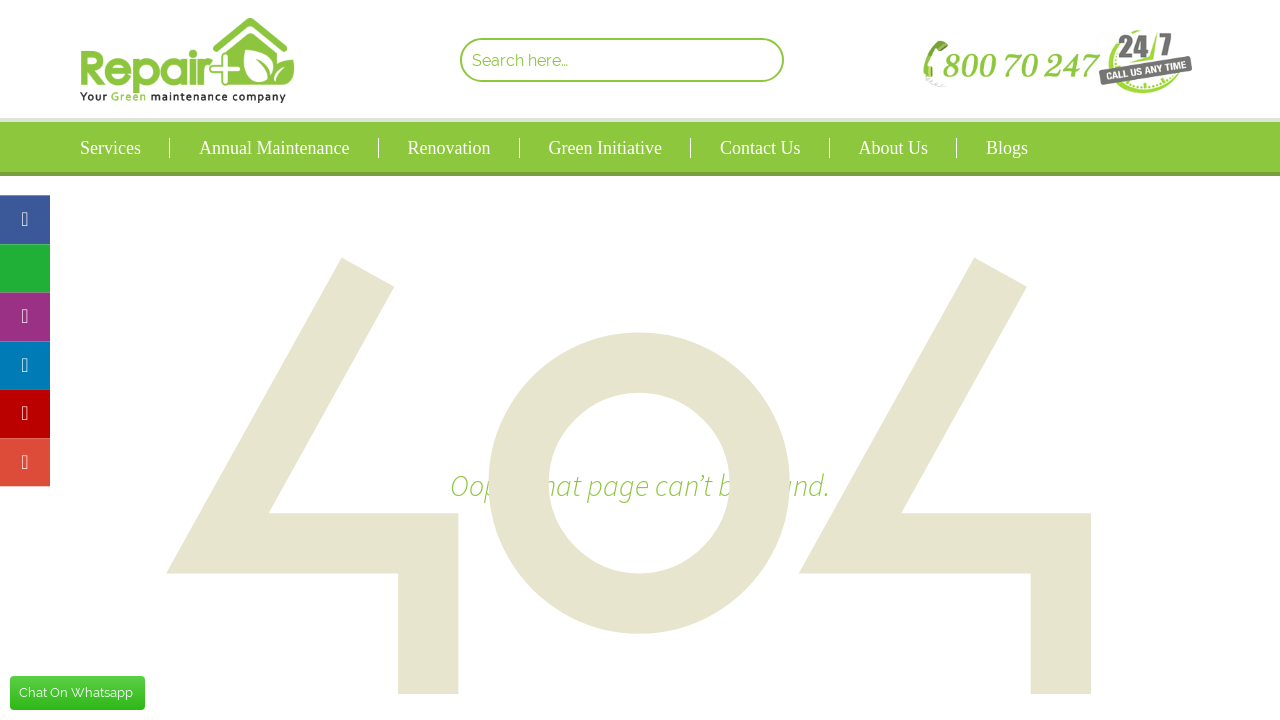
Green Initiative (604, 148)
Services (110, 148)
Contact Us (760, 148)
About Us (893, 148)
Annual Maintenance (274, 148)
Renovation (448, 148)
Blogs (1007, 148)
